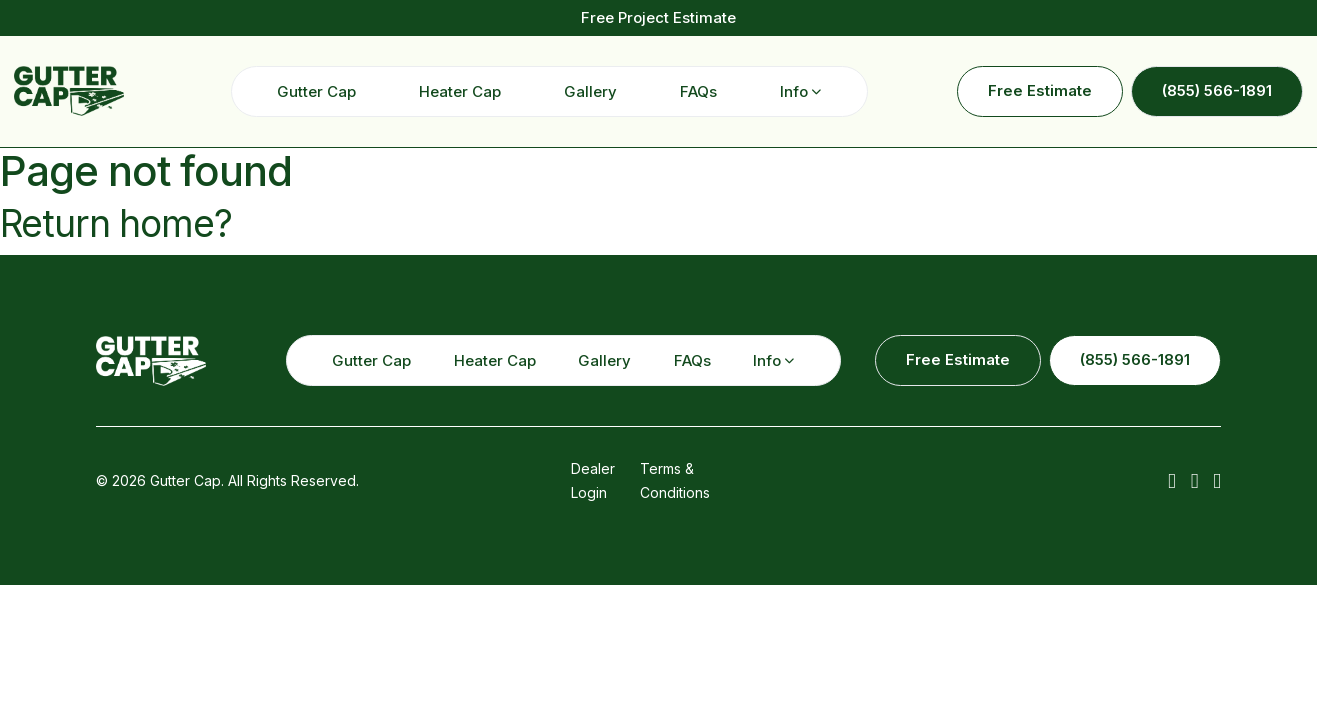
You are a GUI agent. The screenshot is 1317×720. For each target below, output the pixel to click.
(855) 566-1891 (1217, 90)
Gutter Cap (316, 91)
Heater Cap (460, 91)
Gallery (590, 91)
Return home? (116, 223)
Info (794, 91)
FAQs (698, 91)
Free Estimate (1040, 90)
